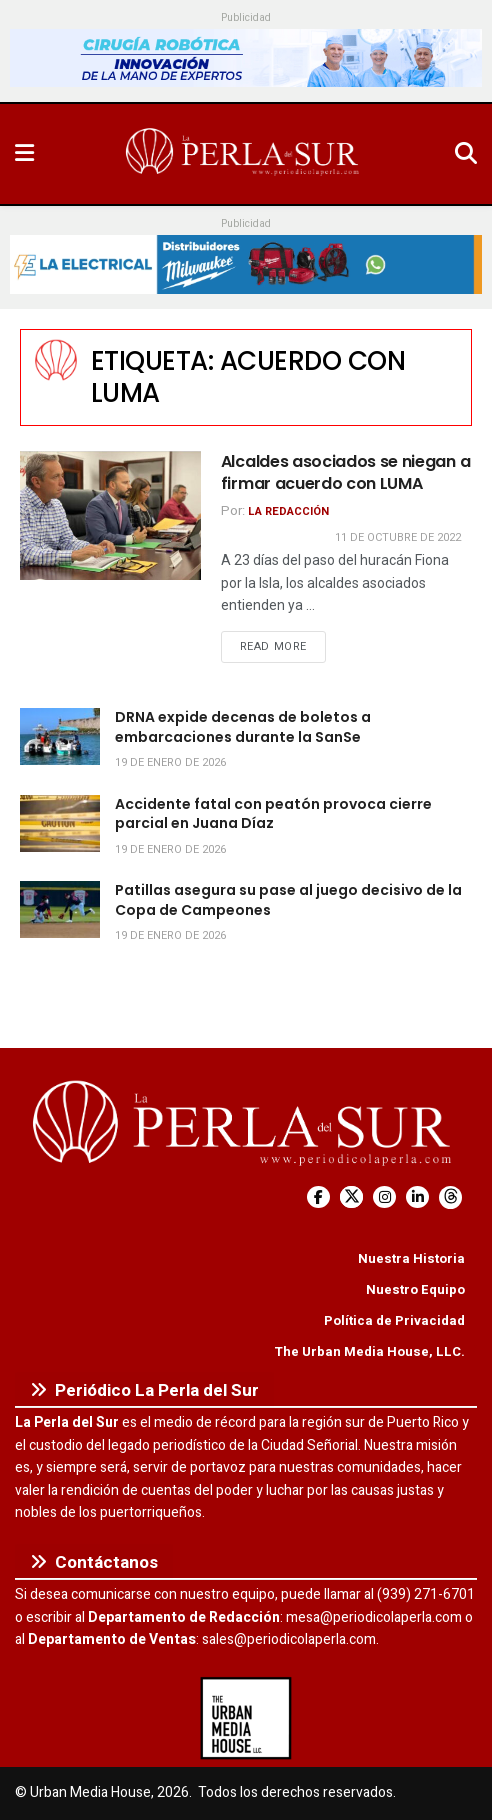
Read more (283, 646)
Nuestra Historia (411, 1258)
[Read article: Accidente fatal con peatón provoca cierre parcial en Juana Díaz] (60, 823)
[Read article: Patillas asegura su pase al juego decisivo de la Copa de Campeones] (60, 909)
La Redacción (288, 511)
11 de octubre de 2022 (398, 537)
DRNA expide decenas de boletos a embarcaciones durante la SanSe (243, 727)
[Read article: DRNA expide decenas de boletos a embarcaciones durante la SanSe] (60, 736)
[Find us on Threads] (450, 1197)
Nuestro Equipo (415, 1289)
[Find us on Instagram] (384, 1197)
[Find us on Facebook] (318, 1197)
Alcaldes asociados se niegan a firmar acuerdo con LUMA (345, 472)
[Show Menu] (24, 154)
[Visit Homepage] (244, 154)
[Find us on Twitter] (351, 1197)
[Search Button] (466, 154)
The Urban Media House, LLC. (369, 1351)
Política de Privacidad (394, 1320)
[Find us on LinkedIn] (417, 1197)
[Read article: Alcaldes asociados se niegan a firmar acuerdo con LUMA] (110, 515)
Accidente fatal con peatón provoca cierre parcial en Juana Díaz (273, 814)
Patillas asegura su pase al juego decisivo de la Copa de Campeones (288, 900)
